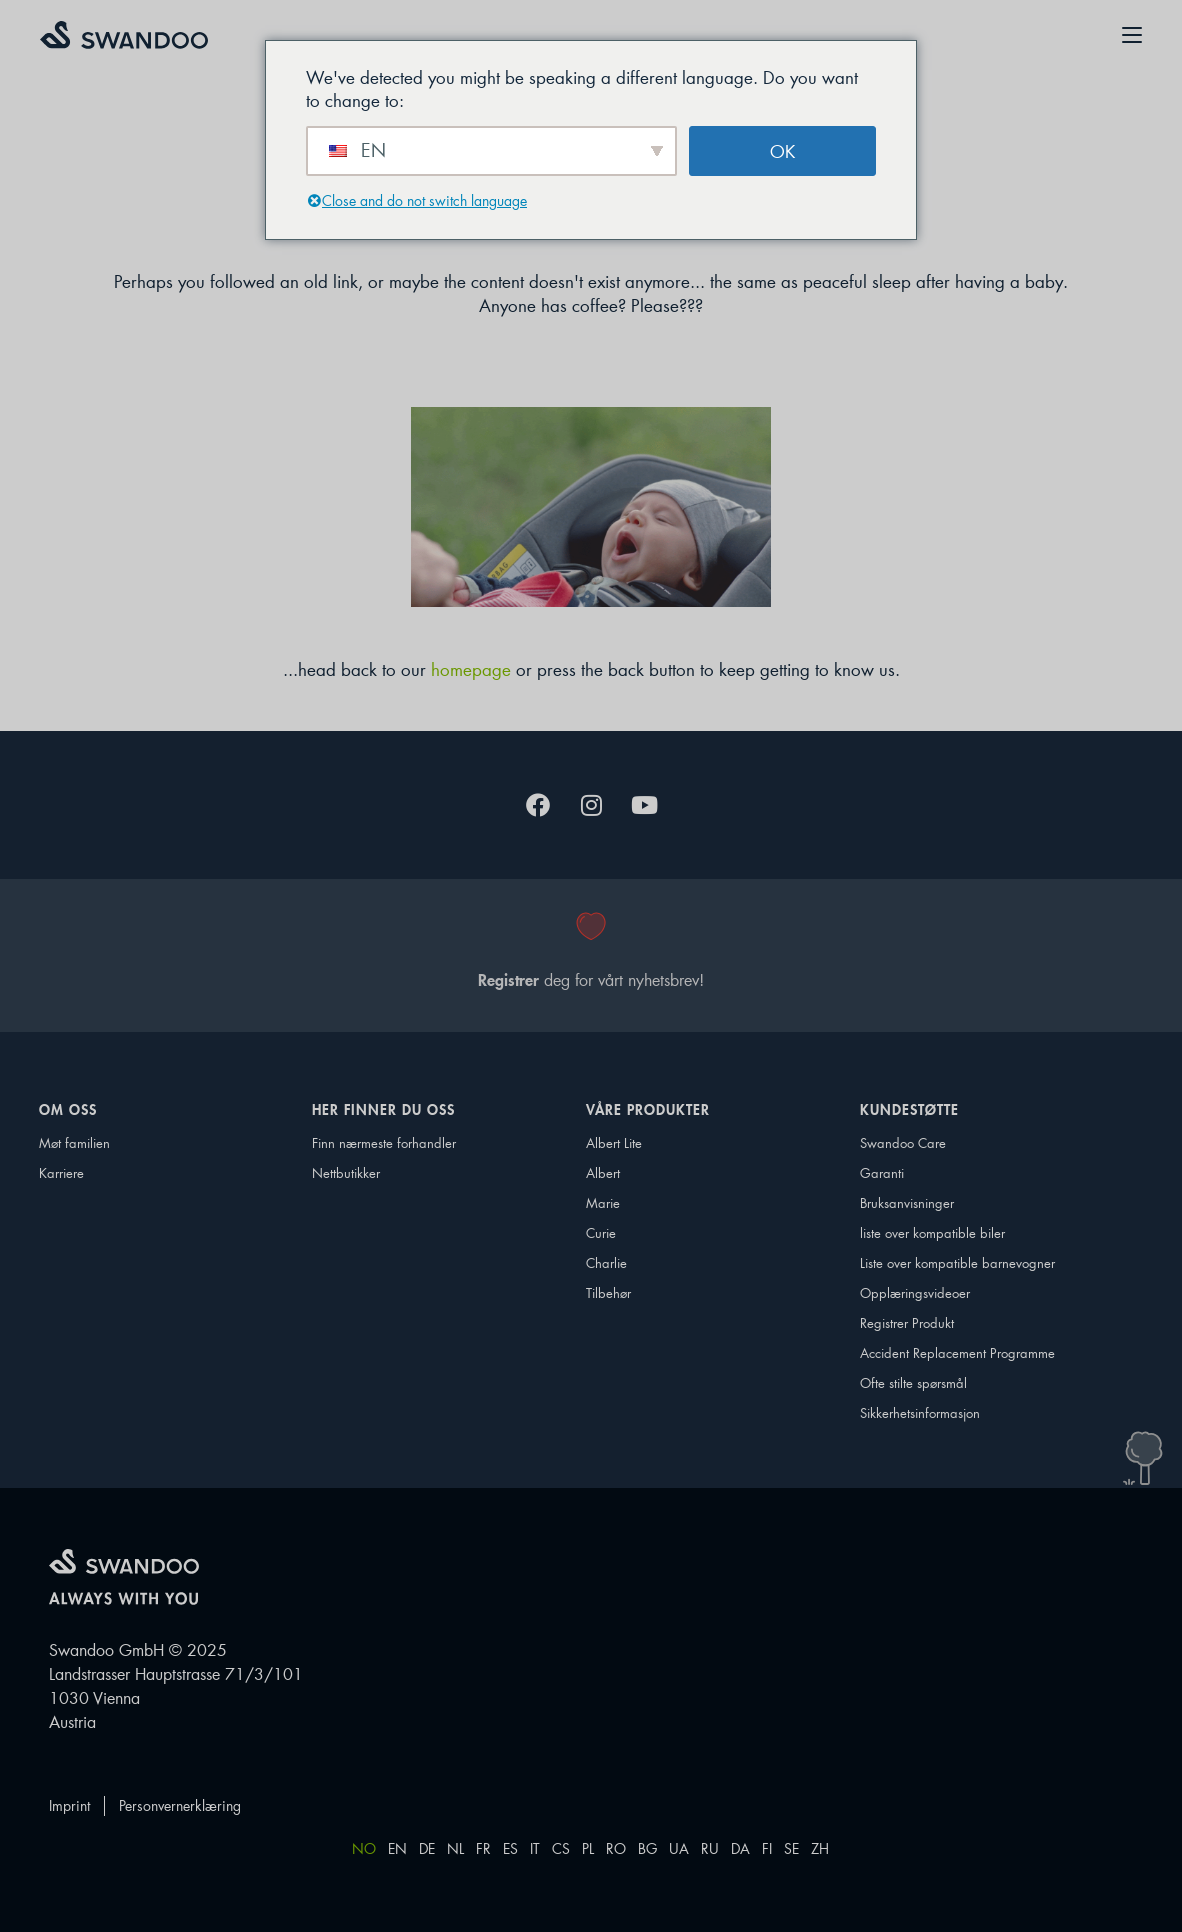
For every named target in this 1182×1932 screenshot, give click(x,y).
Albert (603, 1172)
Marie (603, 1202)
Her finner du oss (388, 1110)
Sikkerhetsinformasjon (920, 1412)
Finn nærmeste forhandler (384, 1142)
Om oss (73, 1110)
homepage (471, 669)
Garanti (882, 1172)
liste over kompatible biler (932, 1232)
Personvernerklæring (180, 1805)
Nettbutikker (346, 1172)
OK (782, 151)
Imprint (69, 1805)
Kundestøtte (914, 1110)
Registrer (508, 980)
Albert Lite (614, 1142)
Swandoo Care (903, 1142)
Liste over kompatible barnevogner (938, 1262)
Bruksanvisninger (907, 1202)
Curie (601, 1232)
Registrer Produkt (907, 1322)
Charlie (606, 1262)
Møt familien (74, 1142)
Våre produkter (653, 1110)
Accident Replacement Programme (938, 1352)
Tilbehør (608, 1292)
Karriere (61, 1172)
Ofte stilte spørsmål (913, 1382)
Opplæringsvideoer (915, 1292)
